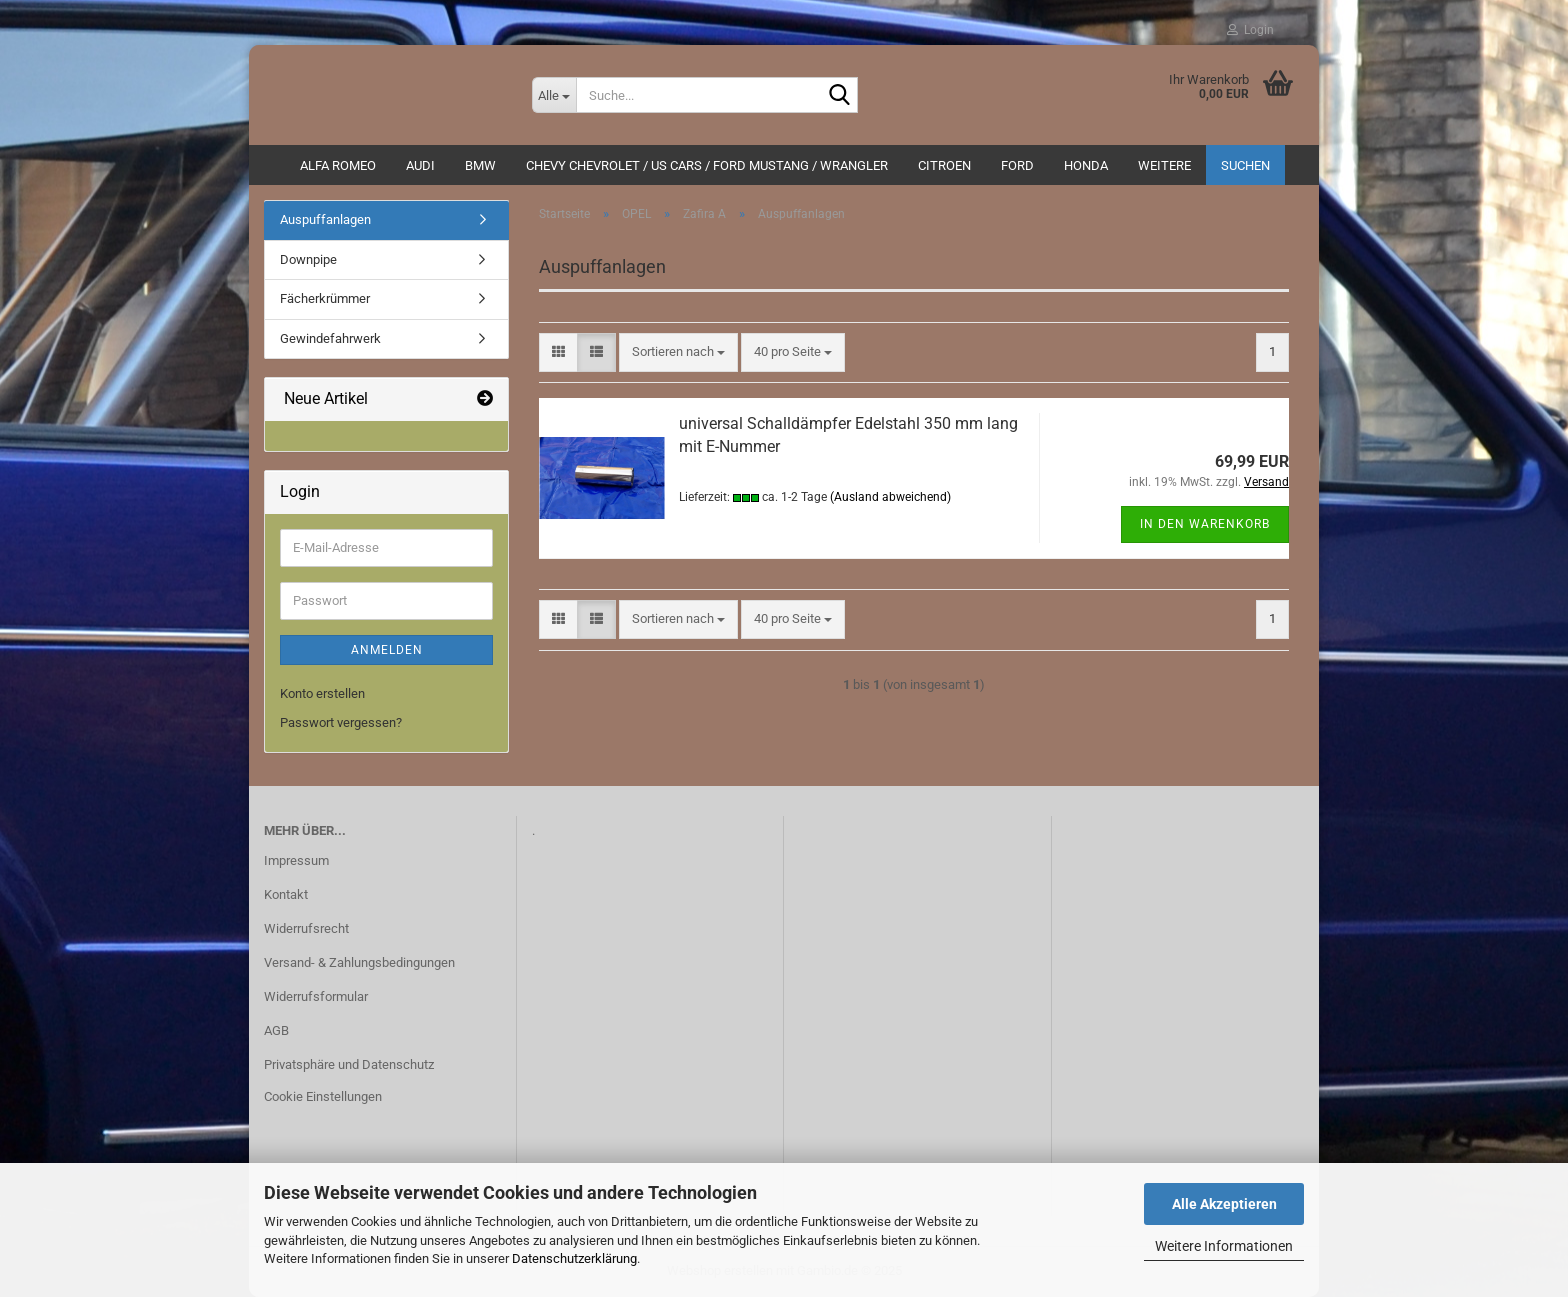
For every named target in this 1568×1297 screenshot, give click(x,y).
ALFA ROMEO (338, 165)
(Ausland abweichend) (890, 497)
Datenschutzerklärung (574, 1258)
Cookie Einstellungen (323, 1096)
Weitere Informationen (1224, 1246)
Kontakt (286, 894)
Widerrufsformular (316, 996)
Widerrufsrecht (306, 928)
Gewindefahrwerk (330, 338)
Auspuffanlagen (325, 219)
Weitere (1164, 165)
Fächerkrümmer (325, 298)
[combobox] (678, 352)
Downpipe (308, 259)
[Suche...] (554, 95)
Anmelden (387, 650)
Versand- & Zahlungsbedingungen (359, 962)
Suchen (1245, 165)
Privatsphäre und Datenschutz (349, 1064)
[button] (558, 352)
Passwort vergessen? (341, 722)
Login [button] (1250, 30)
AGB (276, 1030)
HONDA (1086, 165)
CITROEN (944, 165)
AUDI (420, 165)
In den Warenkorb (1205, 524)
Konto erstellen (322, 693)
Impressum (296, 860)
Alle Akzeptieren (1224, 1204)
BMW (480, 165)
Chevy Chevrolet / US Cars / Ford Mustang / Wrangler (707, 165)
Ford (1017, 165)
